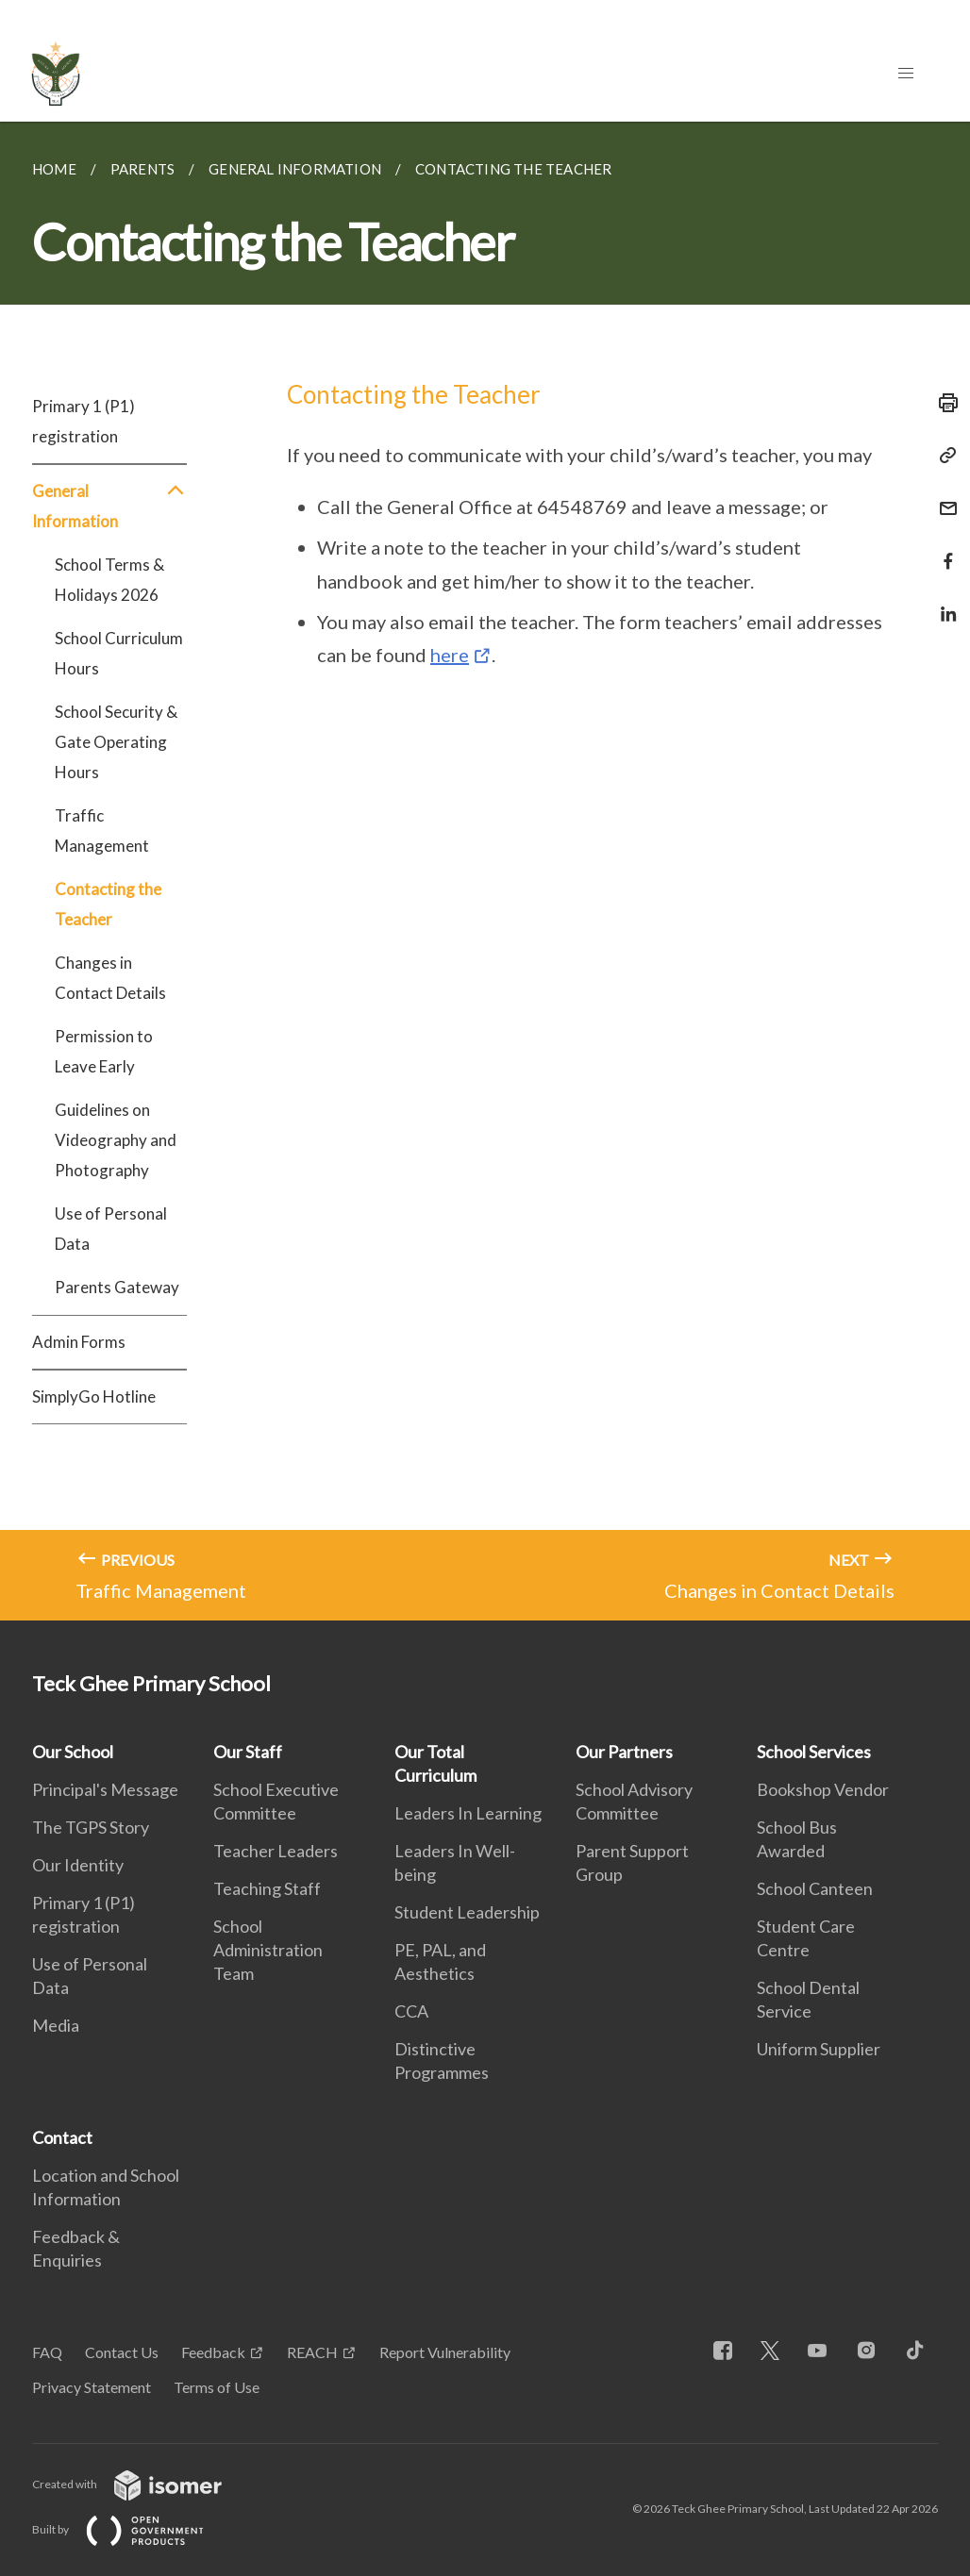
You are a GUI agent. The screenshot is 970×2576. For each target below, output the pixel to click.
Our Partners (624, 1751)
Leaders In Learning (468, 1813)
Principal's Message (105, 1789)
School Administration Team (268, 1950)
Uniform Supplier (818, 2048)
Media (55, 2025)
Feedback (213, 2352)
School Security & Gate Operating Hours (116, 742)
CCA (411, 2011)
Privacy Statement (91, 2387)
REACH (312, 2352)
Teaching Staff (267, 1888)
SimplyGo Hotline (94, 1396)
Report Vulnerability (444, 2352)
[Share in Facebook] (943, 549)
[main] (485, 871)
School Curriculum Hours (119, 653)
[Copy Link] (943, 455)
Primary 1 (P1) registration (83, 421)
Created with (142, 2484)
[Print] (943, 402)
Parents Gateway (117, 1287)
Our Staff (247, 1751)
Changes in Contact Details (110, 978)
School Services (814, 1751)
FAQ (47, 2352)
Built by (133, 2529)
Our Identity (78, 1864)
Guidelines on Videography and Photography (115, 1140)
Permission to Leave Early (104, 1051)
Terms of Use (216, 2387)
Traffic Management (102, 831)
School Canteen (815, 1888)
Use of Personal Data (111, 1229)
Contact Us (122, 2352)
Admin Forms (78, 1342)
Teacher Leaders (275, 1850)
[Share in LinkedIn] (943, 602)
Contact (62, 2137)
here (449, 654)
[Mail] (943, 497)
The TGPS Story (90, 1827)
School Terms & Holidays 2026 (109, 580)
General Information (109, 506)
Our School (72, 1751)
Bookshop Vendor (823, 1789)
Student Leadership (467, 1912)
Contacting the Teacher (108, 904)
